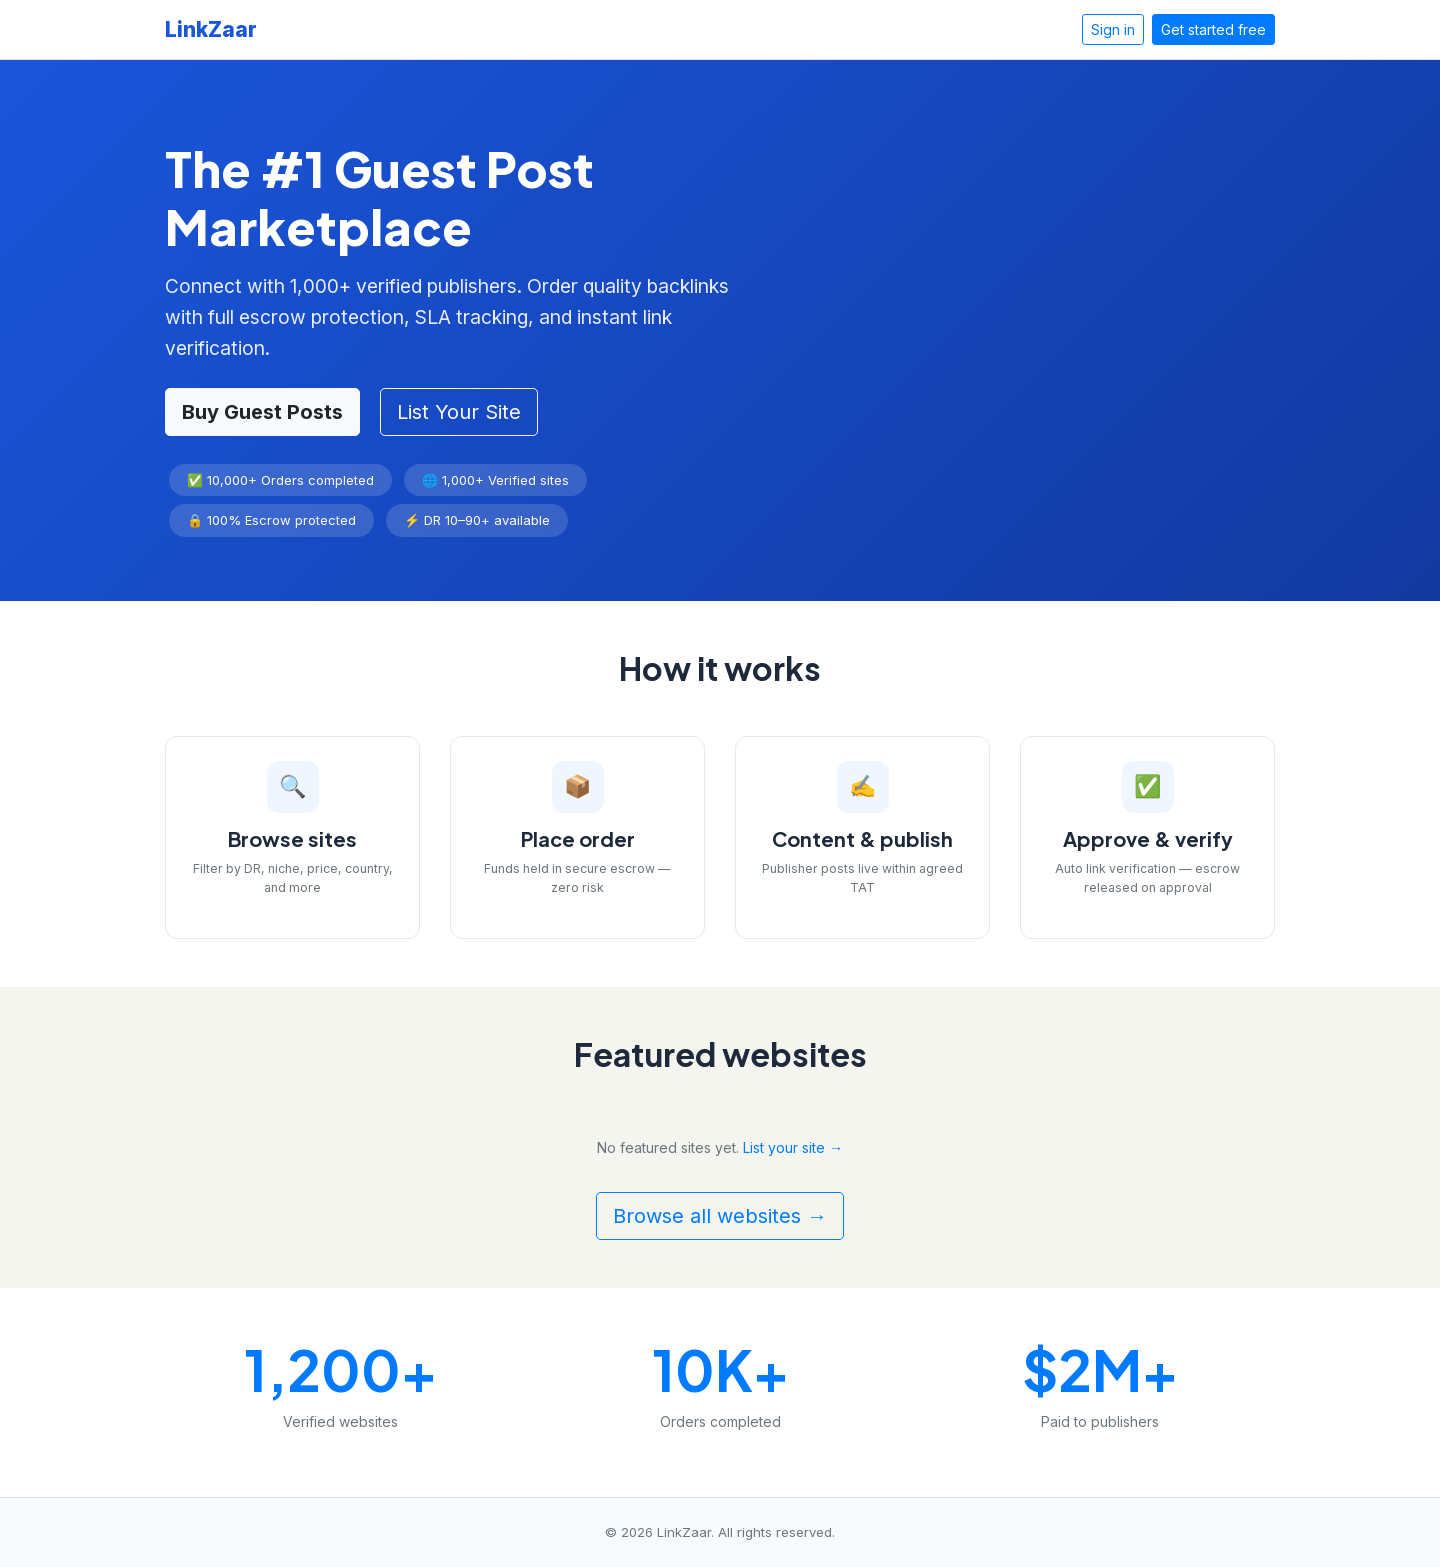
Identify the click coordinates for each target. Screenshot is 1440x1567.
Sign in (1113, 29)
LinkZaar (211, 29)
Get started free (1213, 29)
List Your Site (459, 412)
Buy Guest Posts (262, 412)
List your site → (793, 1147)
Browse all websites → (720, 1216)
